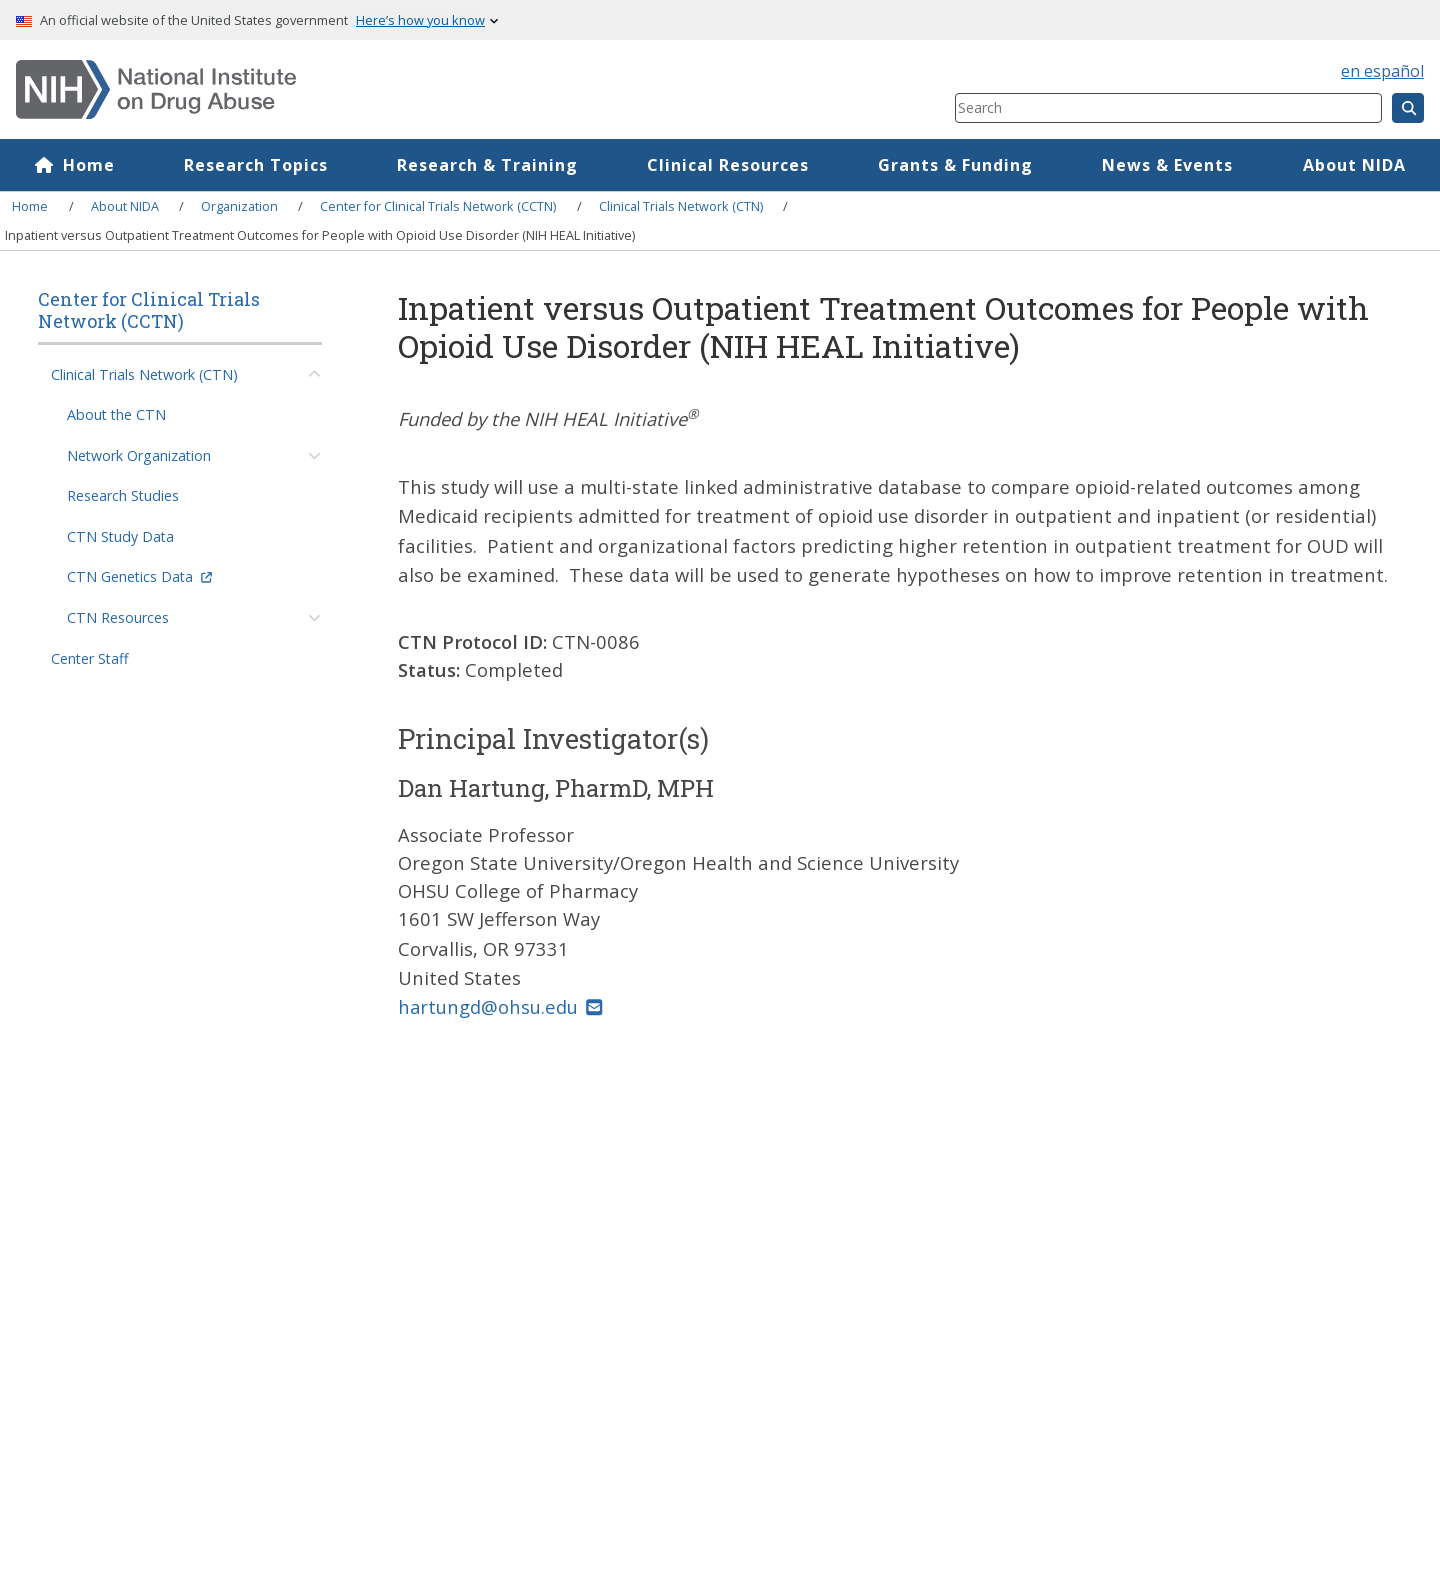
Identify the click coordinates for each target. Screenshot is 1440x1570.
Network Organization (139, 455)
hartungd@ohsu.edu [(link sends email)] (500, 1006)
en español (1382, 71)
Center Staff (90, 658)
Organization (239, 206)
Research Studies (123, 495)
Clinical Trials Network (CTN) (681, 206)
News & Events (1167, 165)
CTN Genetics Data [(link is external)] (139, 576)
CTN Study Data (120, 536)
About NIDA (125, 206)
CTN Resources (118, 617)
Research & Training (487, 165)
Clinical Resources (728, 165)
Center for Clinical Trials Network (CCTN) (438, 206)
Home (89, 165)
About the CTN (116, 414)
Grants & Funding (955, 165)
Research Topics (256, 165)
